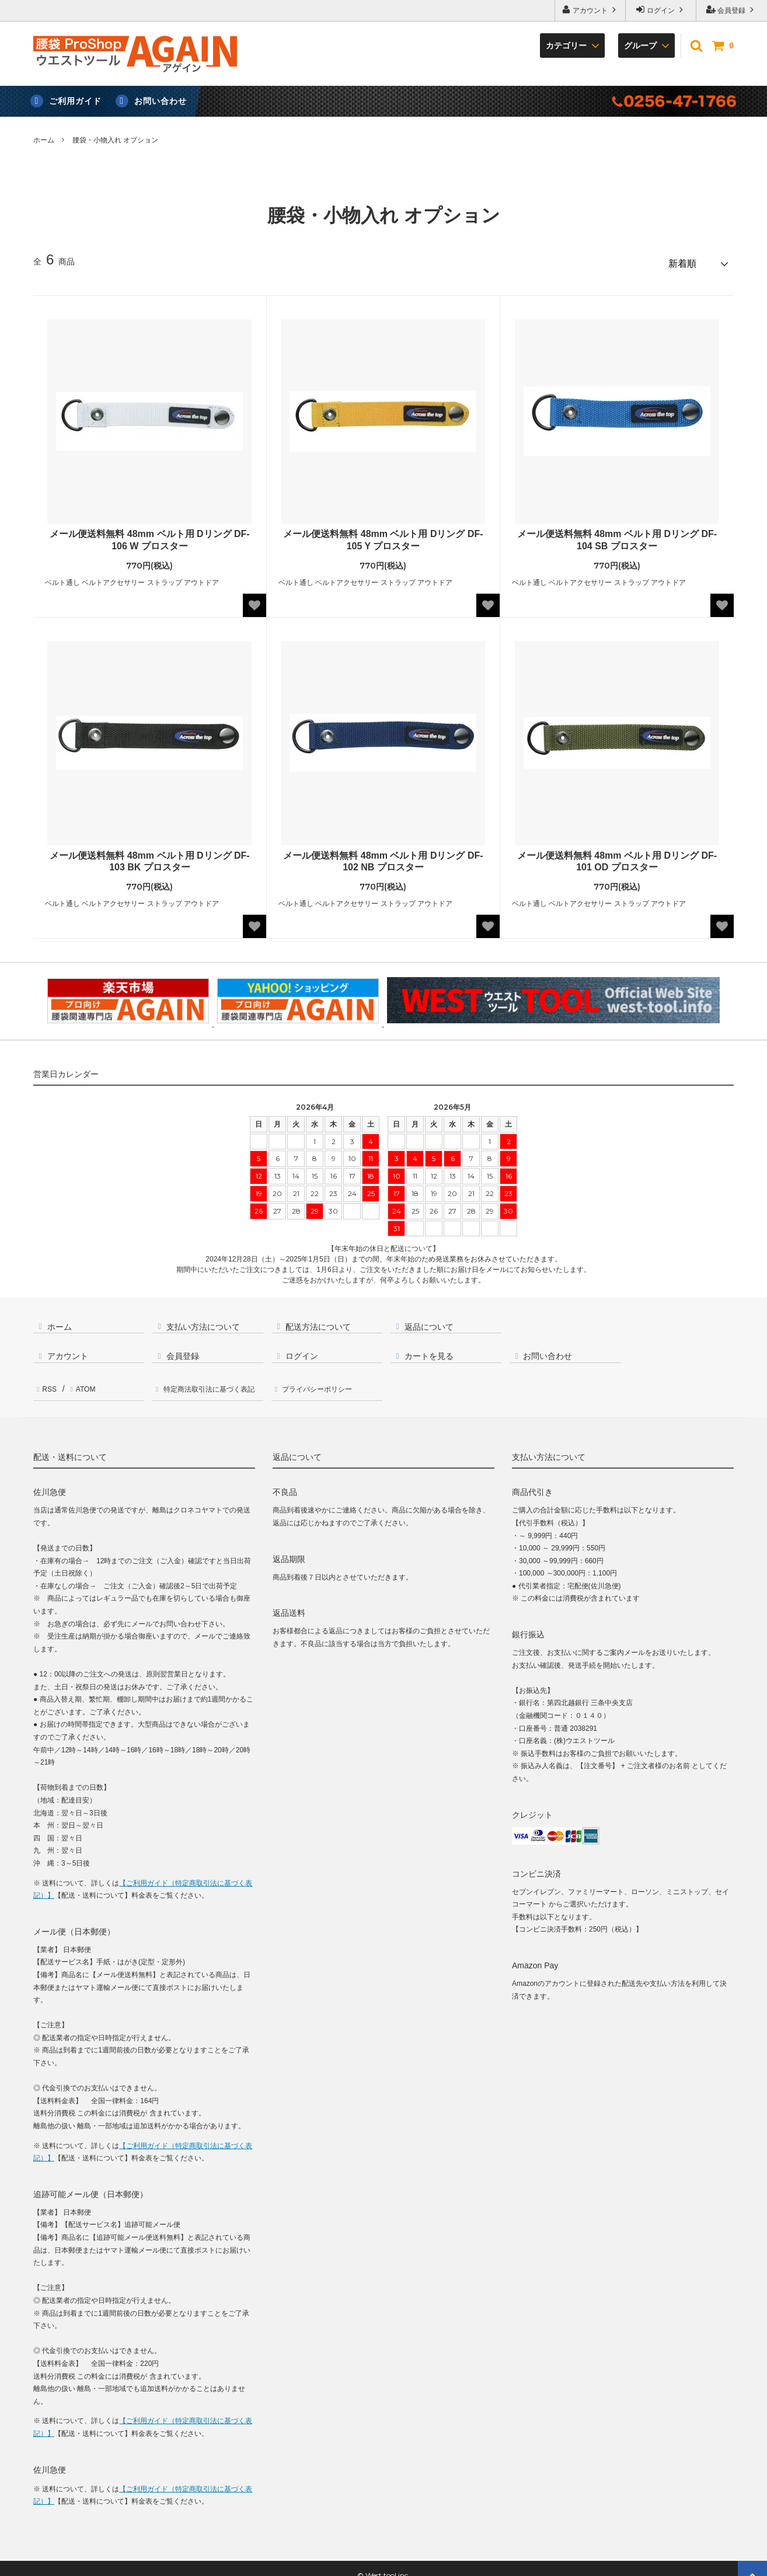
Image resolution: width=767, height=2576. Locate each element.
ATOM (80, 1380)
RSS (47, 1380)
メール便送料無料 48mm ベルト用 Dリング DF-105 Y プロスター (383, 535)
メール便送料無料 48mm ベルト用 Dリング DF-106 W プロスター (149, 535)
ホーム (43, 140)
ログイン (661, 10)
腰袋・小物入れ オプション (115, 140)
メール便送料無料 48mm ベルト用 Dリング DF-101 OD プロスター (617, 856)
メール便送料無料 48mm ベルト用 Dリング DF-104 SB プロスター (617, 535)
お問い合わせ (160, 101)
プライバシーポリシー (323, 1380)
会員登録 (731, 10)
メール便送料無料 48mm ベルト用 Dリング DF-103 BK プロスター (149, 856)
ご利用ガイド (75, 101)
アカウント (590, 10)
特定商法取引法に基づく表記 (212, 1380)
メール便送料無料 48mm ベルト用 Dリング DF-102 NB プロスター (383, 856)
